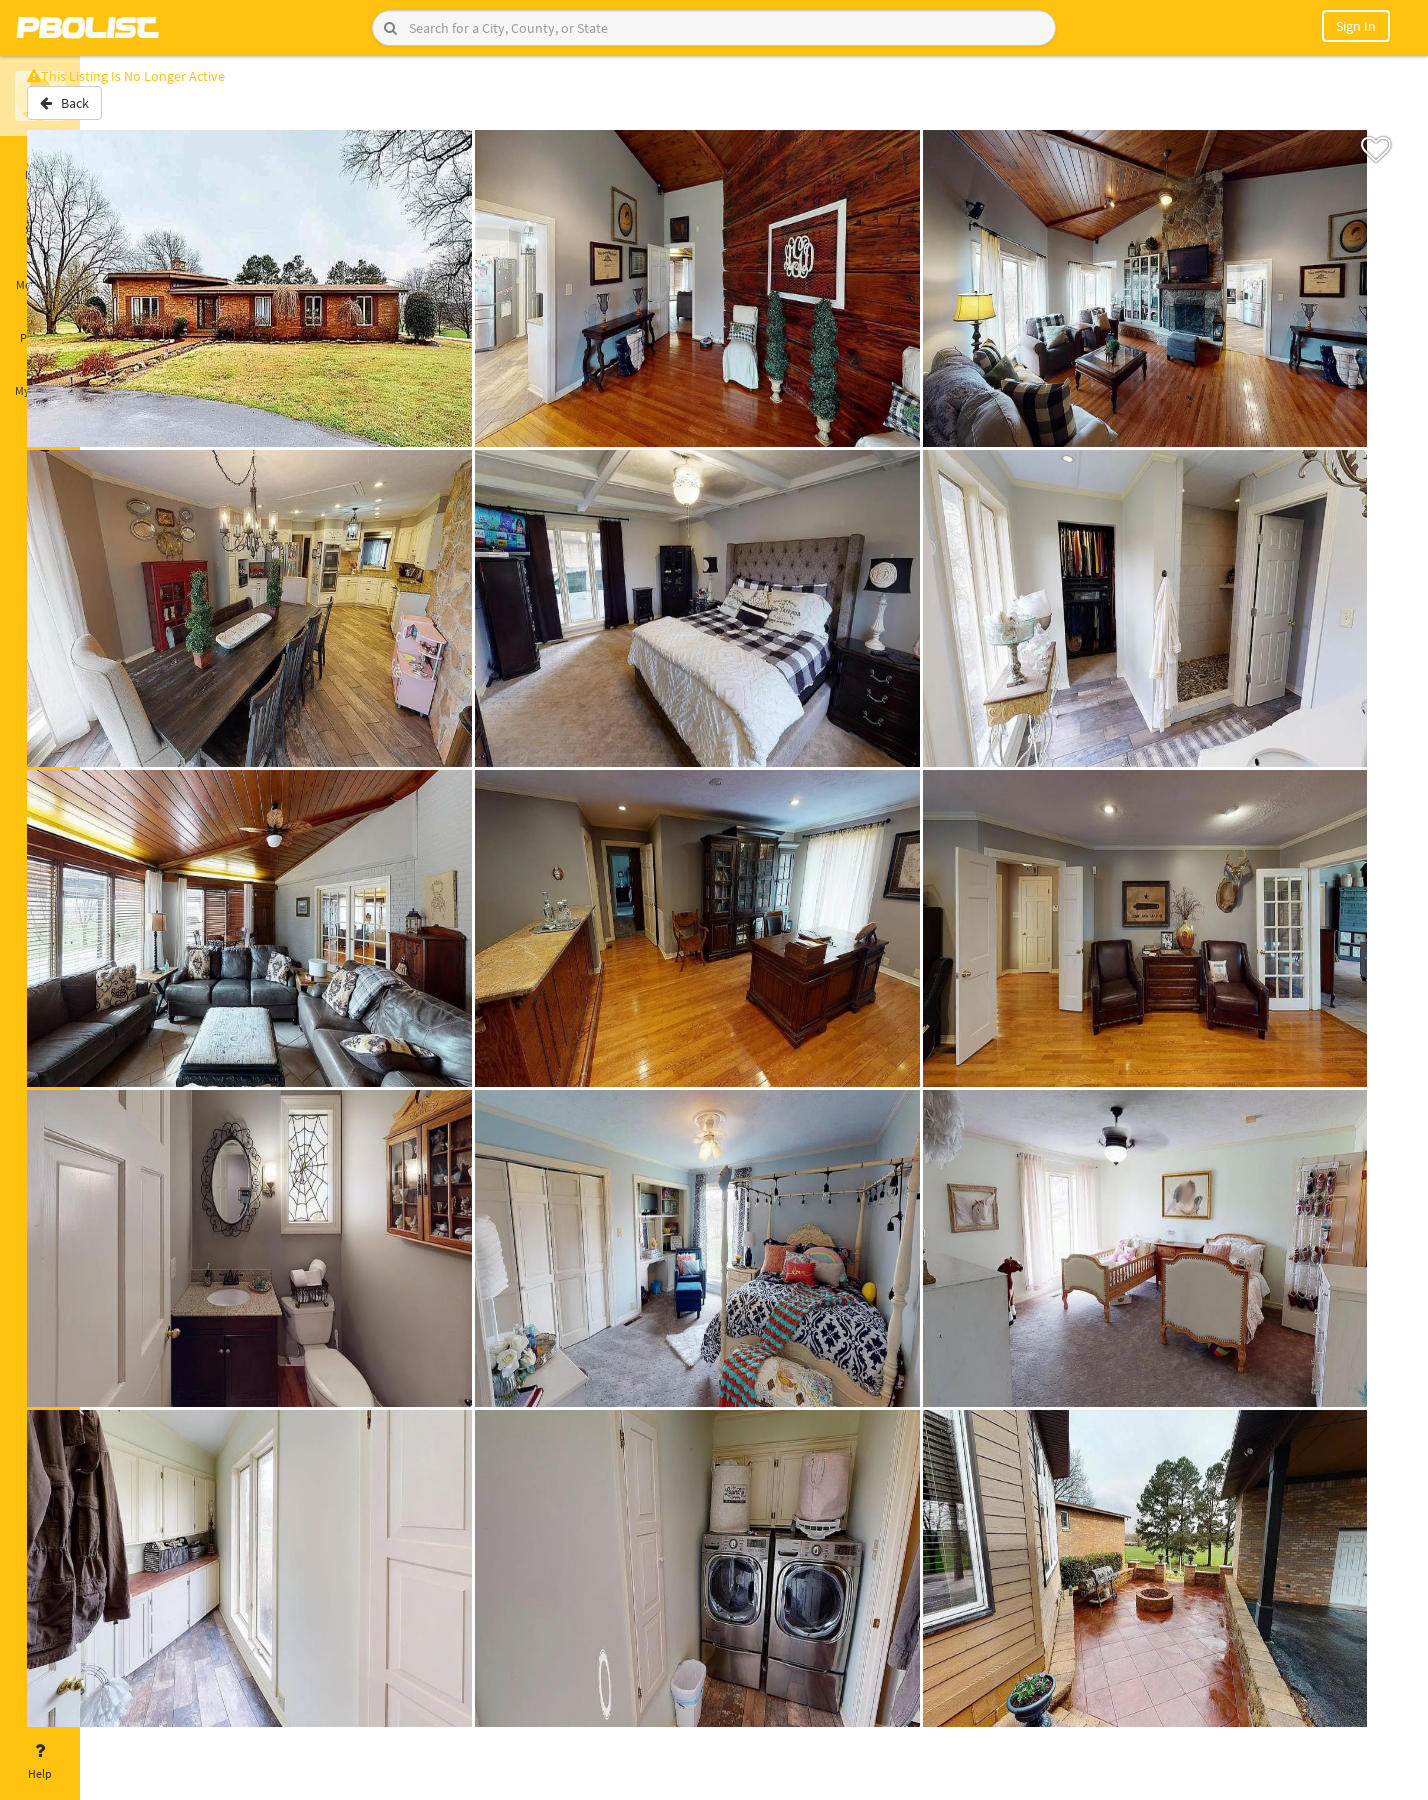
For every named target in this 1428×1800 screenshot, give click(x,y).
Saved (40, 218)
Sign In (1356, 26)
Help (40, 1762)
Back (132, 113)
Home (40, 163)
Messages (40, 273)
